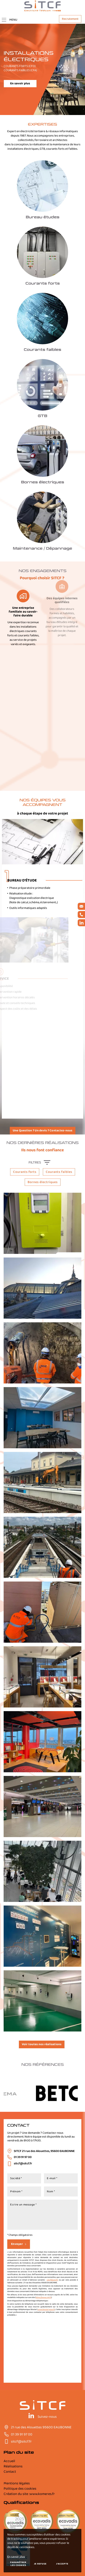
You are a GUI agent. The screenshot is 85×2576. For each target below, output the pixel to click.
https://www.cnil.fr (43, 2297)
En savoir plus (16, 2556)
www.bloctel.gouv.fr (46, 2309)
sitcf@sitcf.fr (52, 2280)
